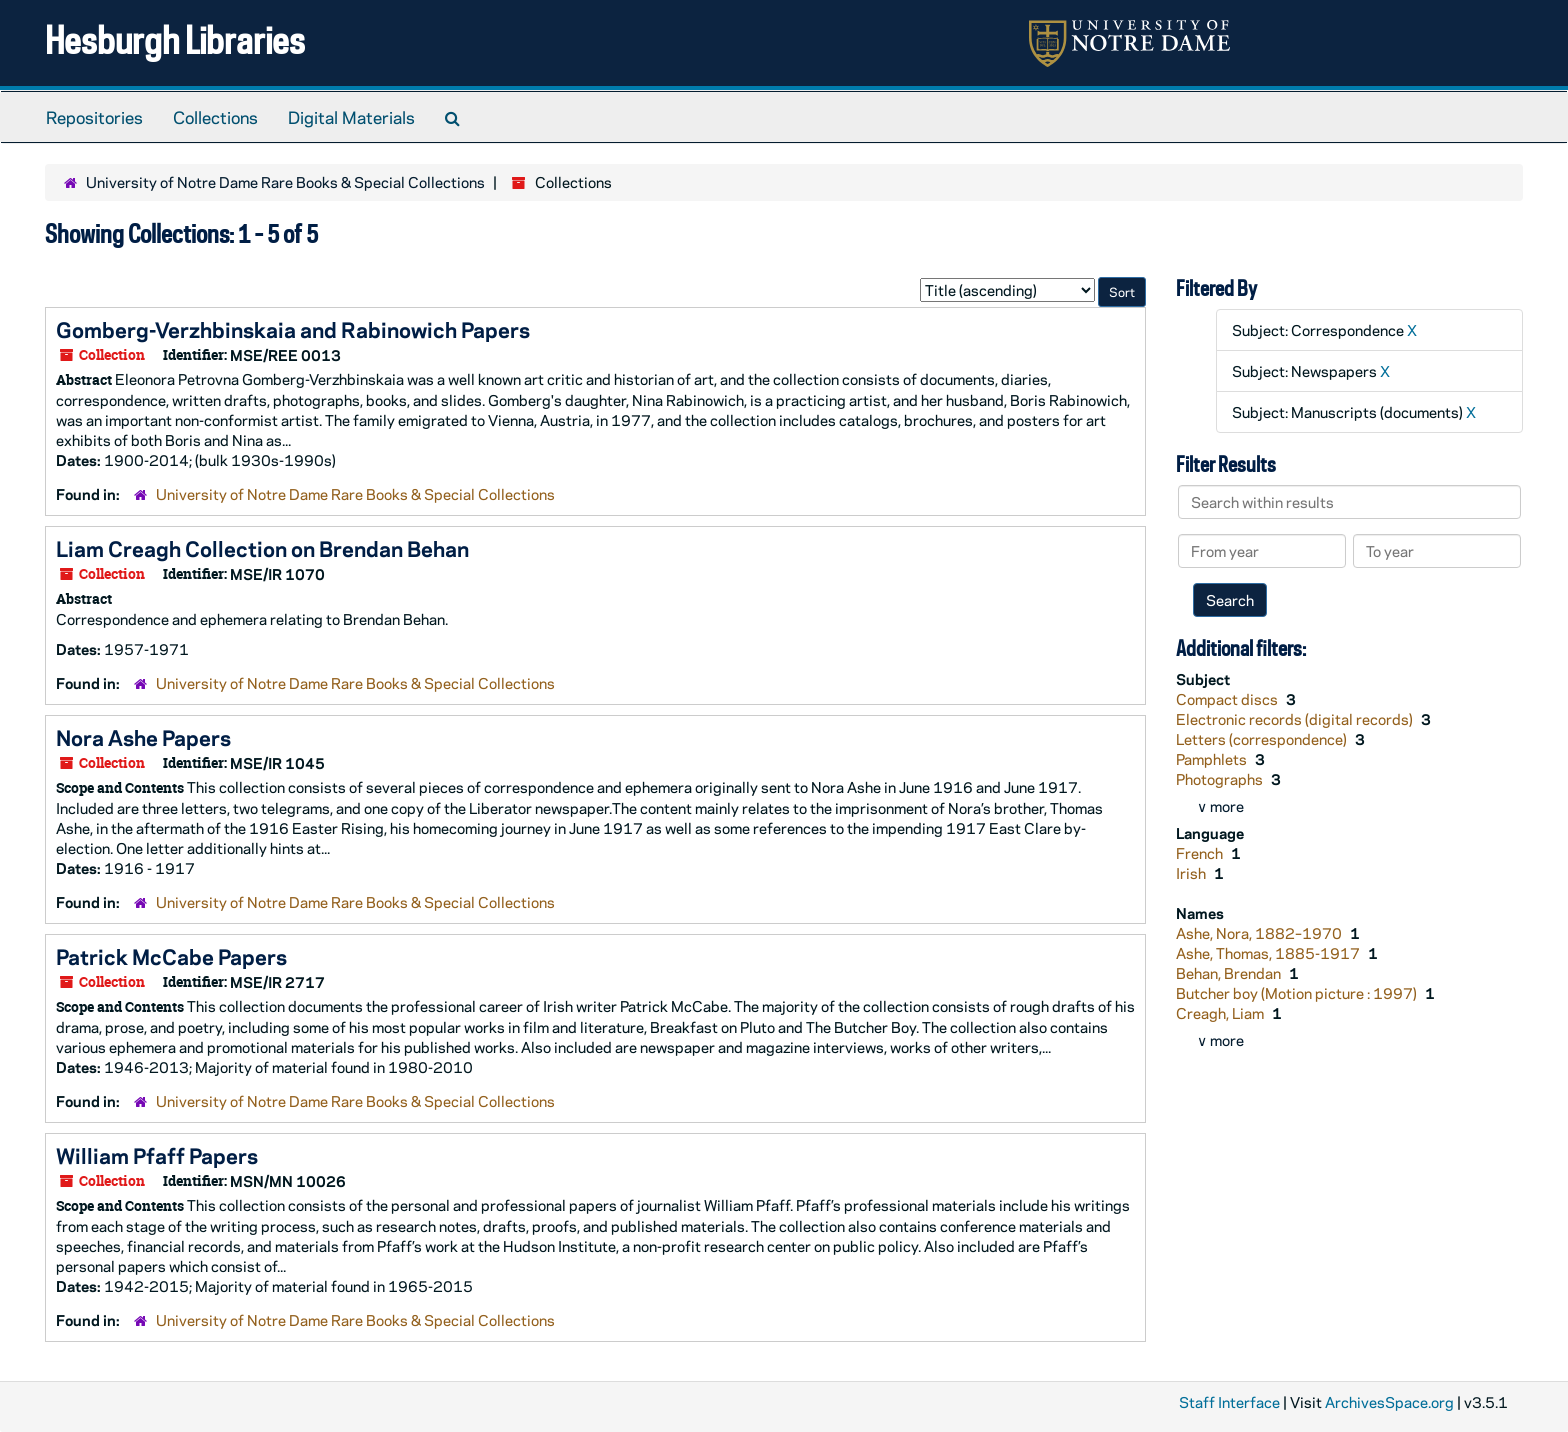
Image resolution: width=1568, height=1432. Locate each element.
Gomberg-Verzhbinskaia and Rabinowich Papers (293, 329)
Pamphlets (1213, 759)
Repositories (94, 117)
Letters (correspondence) (1263, 739)
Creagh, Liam (1221, 1013)
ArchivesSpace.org (1389, 1402)
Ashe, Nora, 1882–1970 (1260, 933)
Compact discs (1228, 699)
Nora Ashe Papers (143, 737)
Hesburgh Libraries (175, 39)
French (1201, 853)
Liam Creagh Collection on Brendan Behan (262, 548)
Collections (215, 117)
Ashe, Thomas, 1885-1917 (1269, 953)
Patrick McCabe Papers (171, 956)
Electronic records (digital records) (1296, 719)
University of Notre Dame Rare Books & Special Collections (285, 182)
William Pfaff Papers (157, 1155)
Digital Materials (351, 117)
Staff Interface (1229, 1402)
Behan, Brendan (1230, 973)
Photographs (1221, 779)
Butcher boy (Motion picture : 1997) (1298, 993)
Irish (1192, 873)
